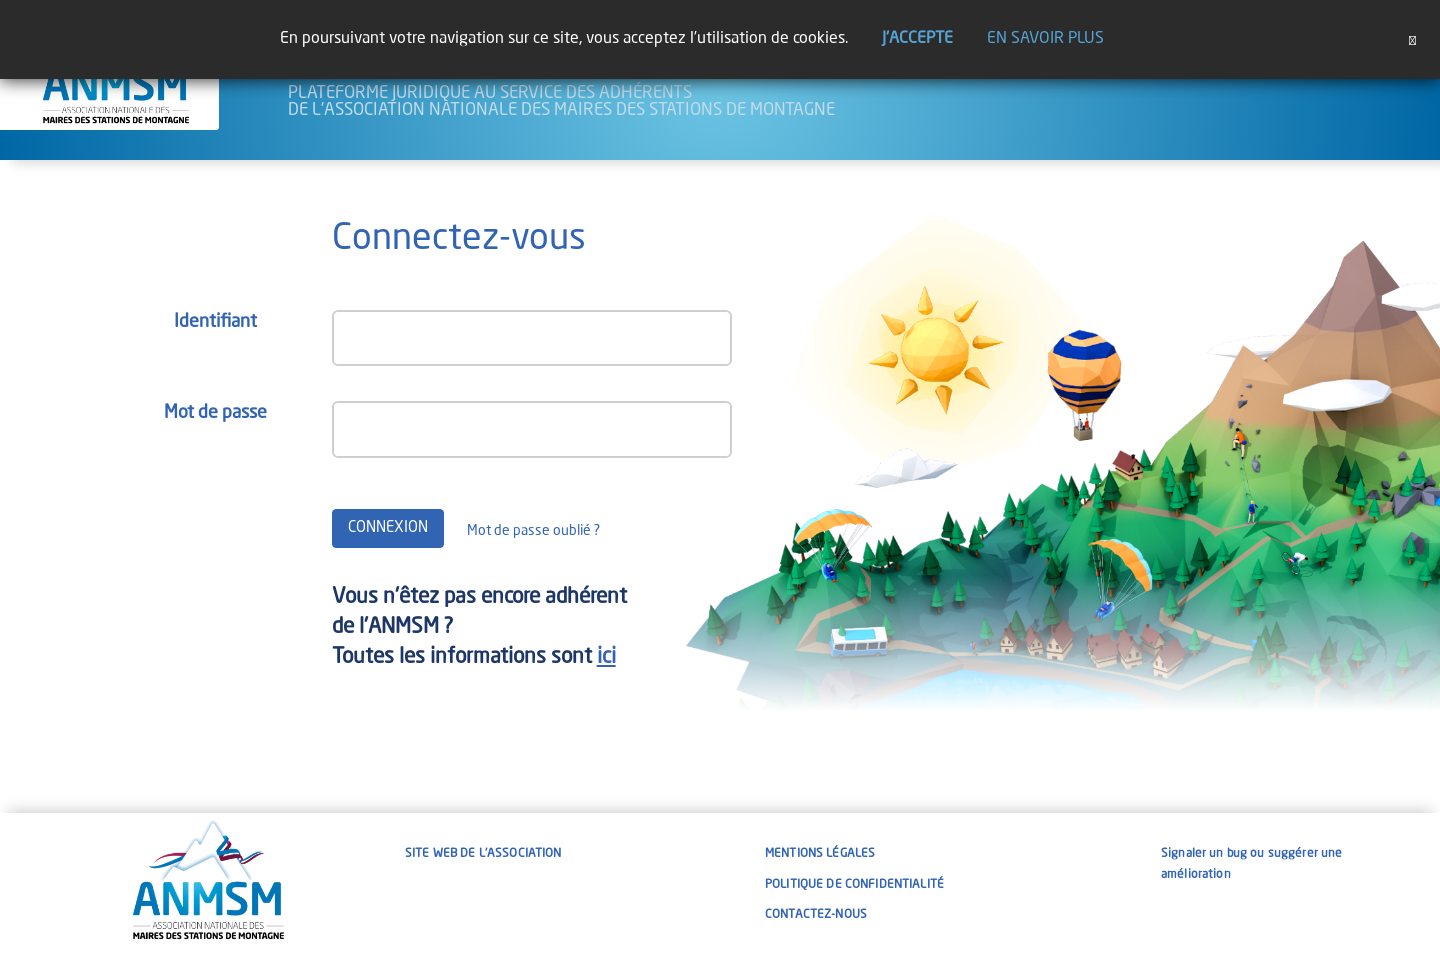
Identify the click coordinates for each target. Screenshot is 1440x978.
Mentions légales (820, 854)
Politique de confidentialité (854, 885)
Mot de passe (215, 413)
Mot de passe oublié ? (533, 531)
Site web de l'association (483, 854)
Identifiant (215, 322)
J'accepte (917, 39)
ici (606, 657)
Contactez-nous (816, 915)
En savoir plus (1045, 39)
